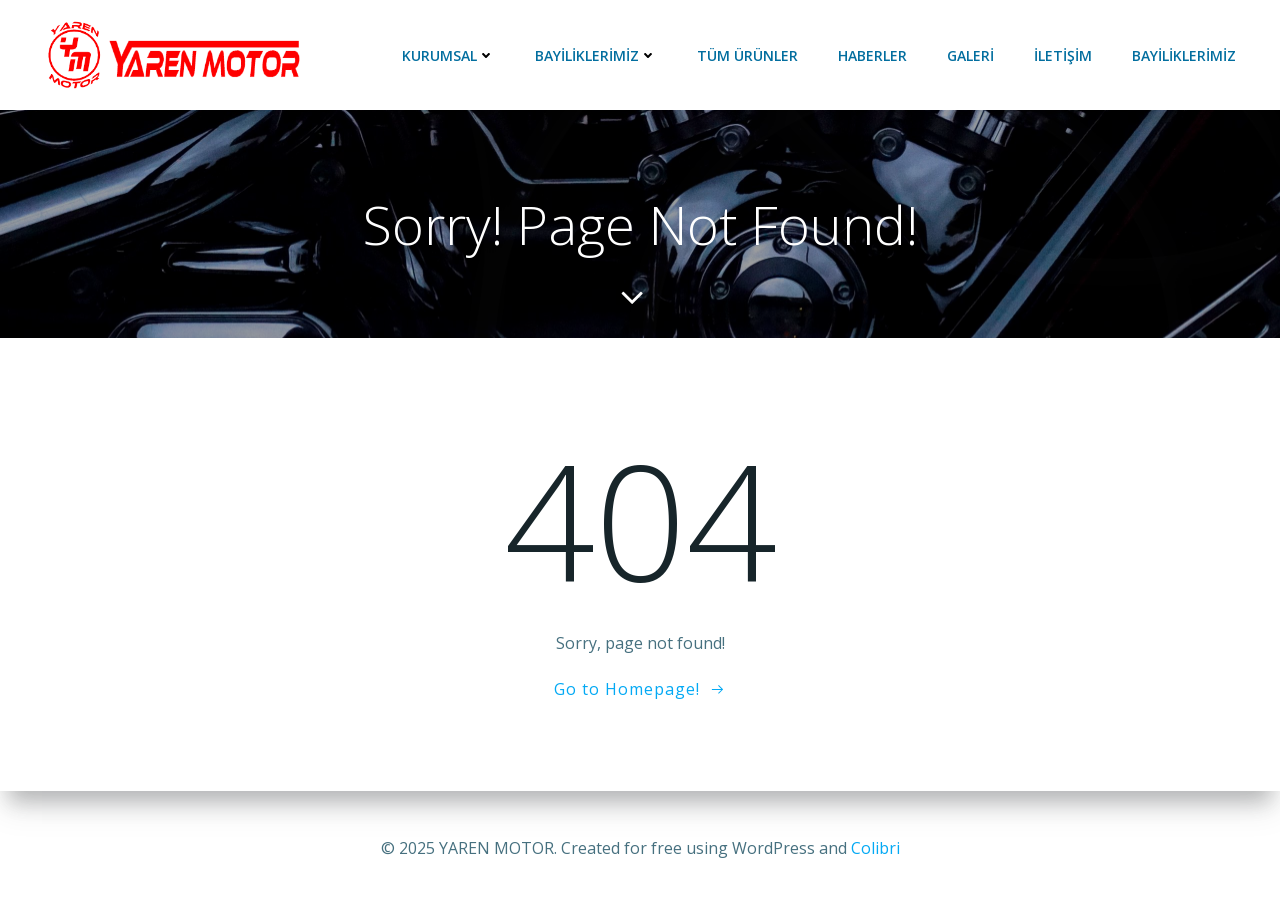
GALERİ (970, 55)
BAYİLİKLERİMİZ (596, 55)
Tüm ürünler (747, 55)
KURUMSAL (448, 55)
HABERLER (872, 55)
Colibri (875, 848)
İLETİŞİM (1063, 55)
